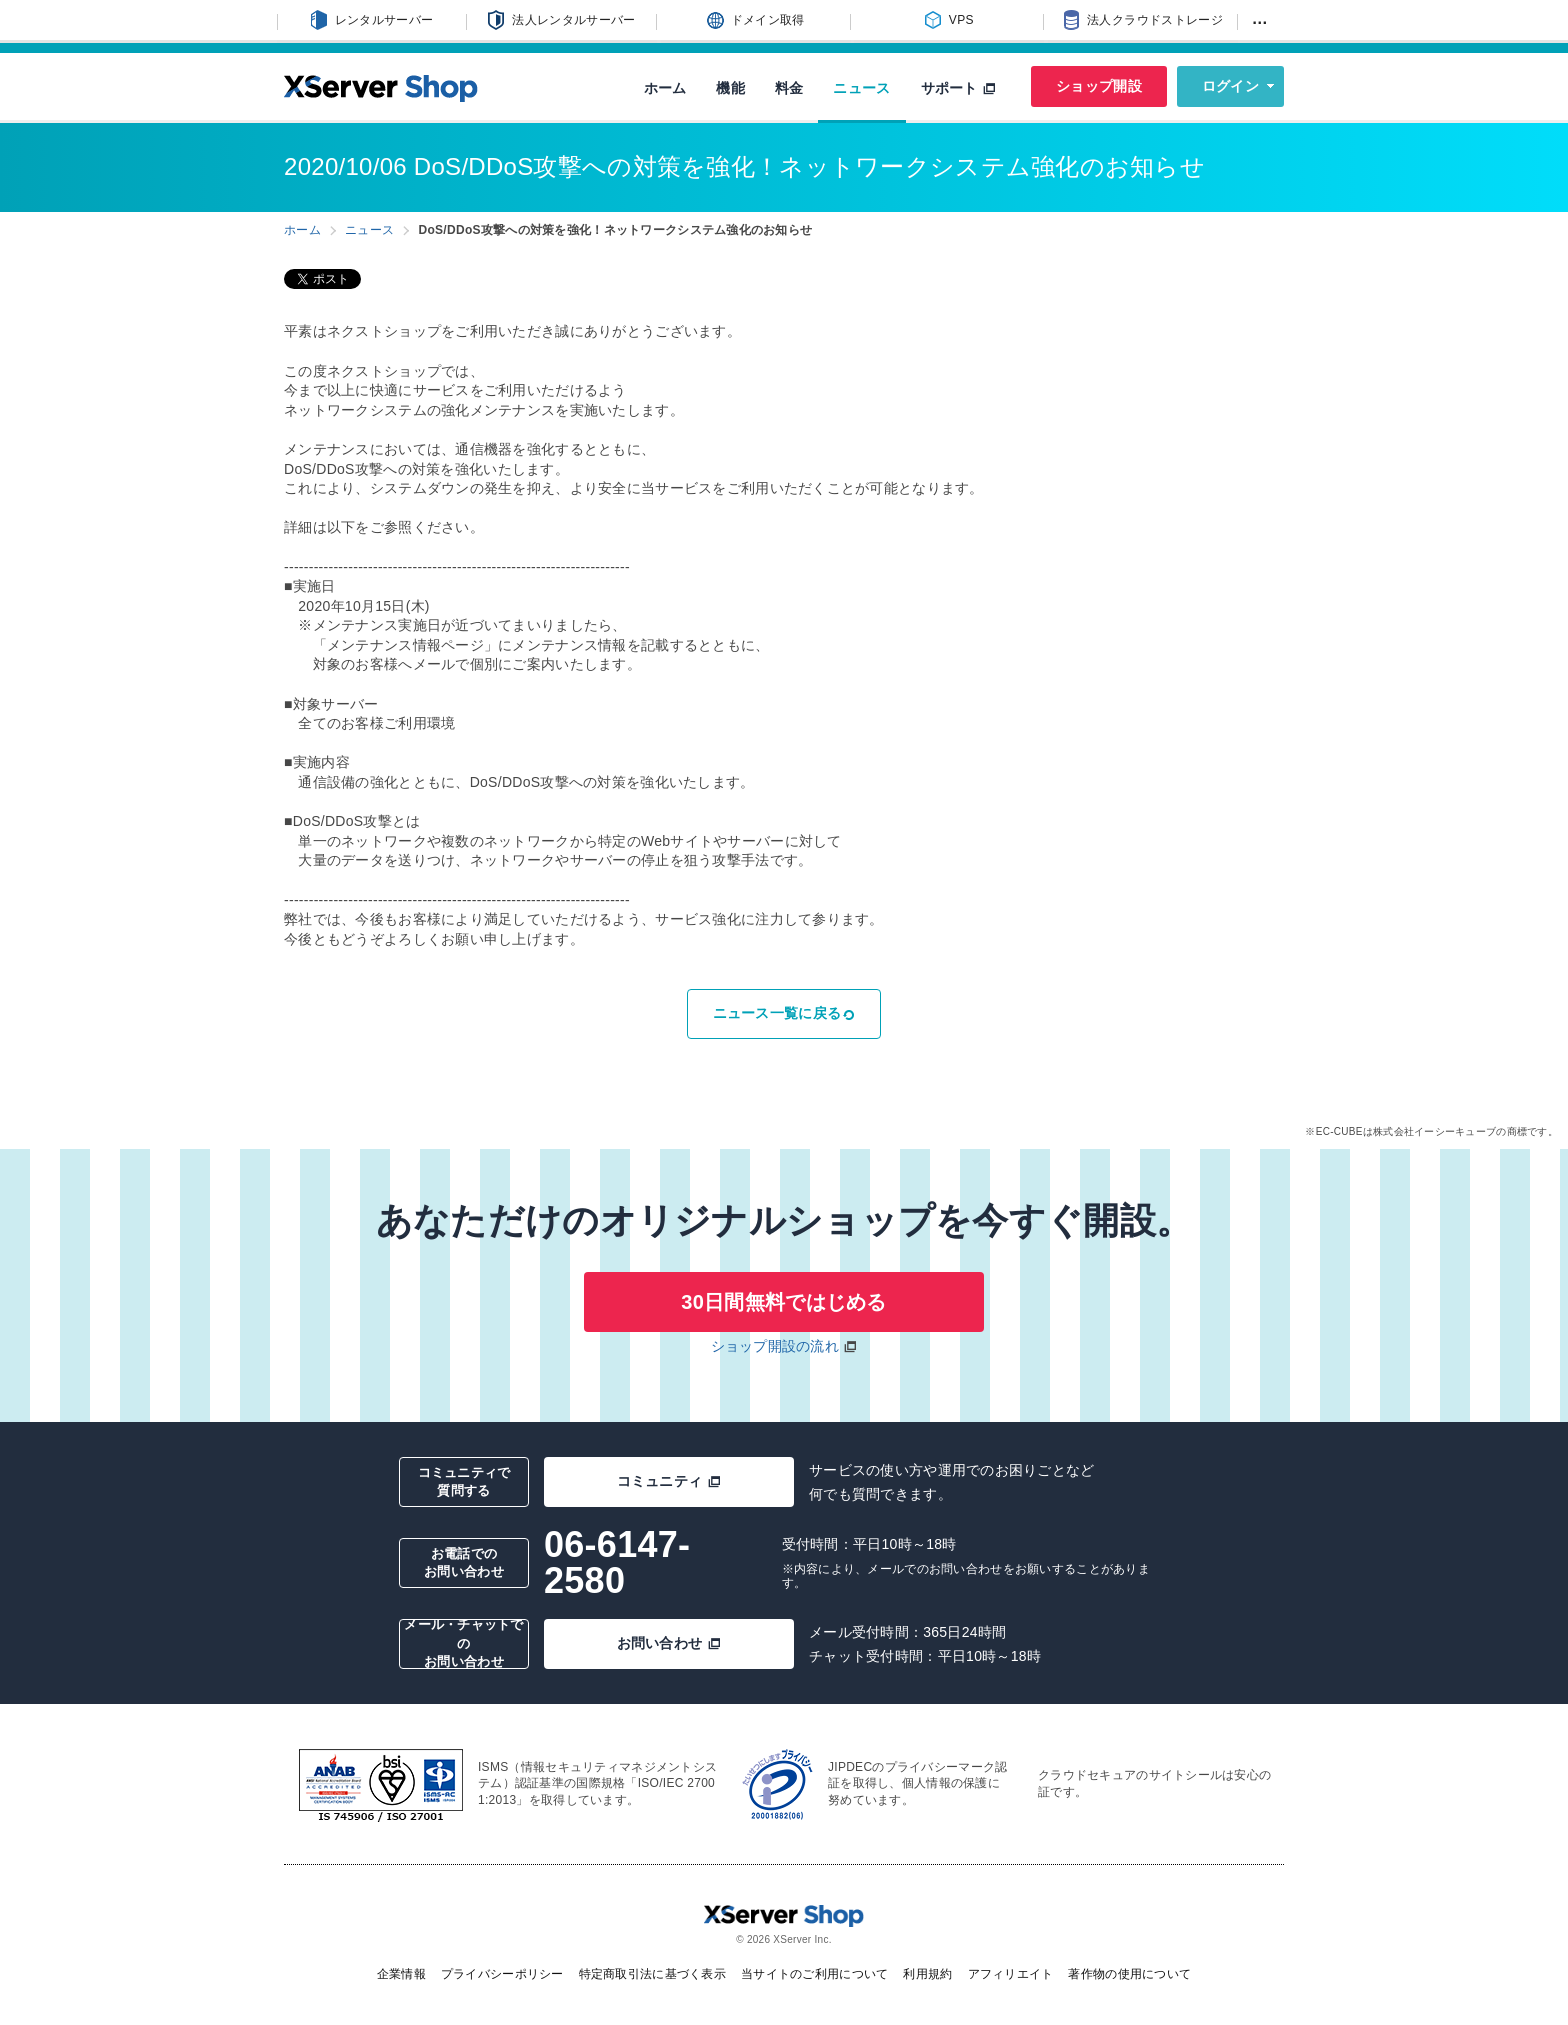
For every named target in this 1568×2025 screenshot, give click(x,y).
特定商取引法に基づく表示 (652, 1974)
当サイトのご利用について (814, 1974)
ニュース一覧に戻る (784, 1013)
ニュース (861, 88)
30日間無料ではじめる (783, 1302)
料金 (789, 88)
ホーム (665, 88)
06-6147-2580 (617, 1562)
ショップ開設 (1099, 86)
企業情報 (401, 1974)
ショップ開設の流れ (775, 1346)
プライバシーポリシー (502, 1974)
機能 (730, 88)
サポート (959, 88)
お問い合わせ (669, 1643)
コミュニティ (669, 1481)
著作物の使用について (1129, 1974)
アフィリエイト (1011, 1974)
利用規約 (927, 1974)
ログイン (1230, 86)
